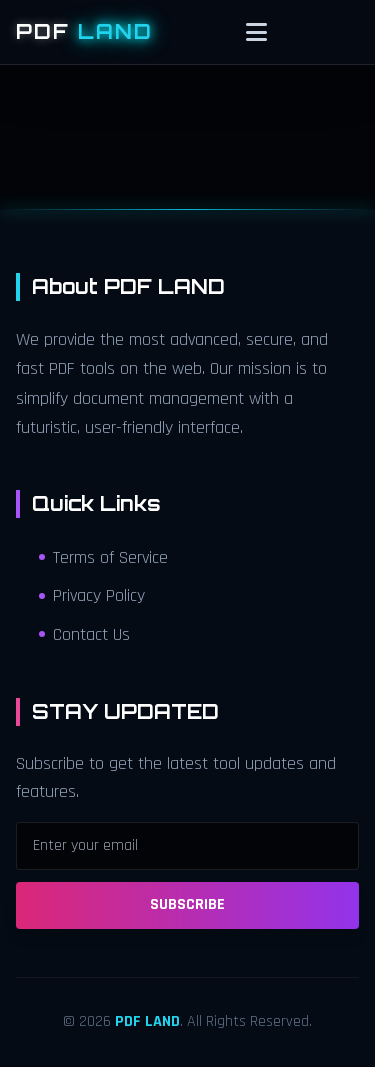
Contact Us (84, 635)
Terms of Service (103, 558)
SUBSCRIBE (187, 904)
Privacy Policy (92, 596)
